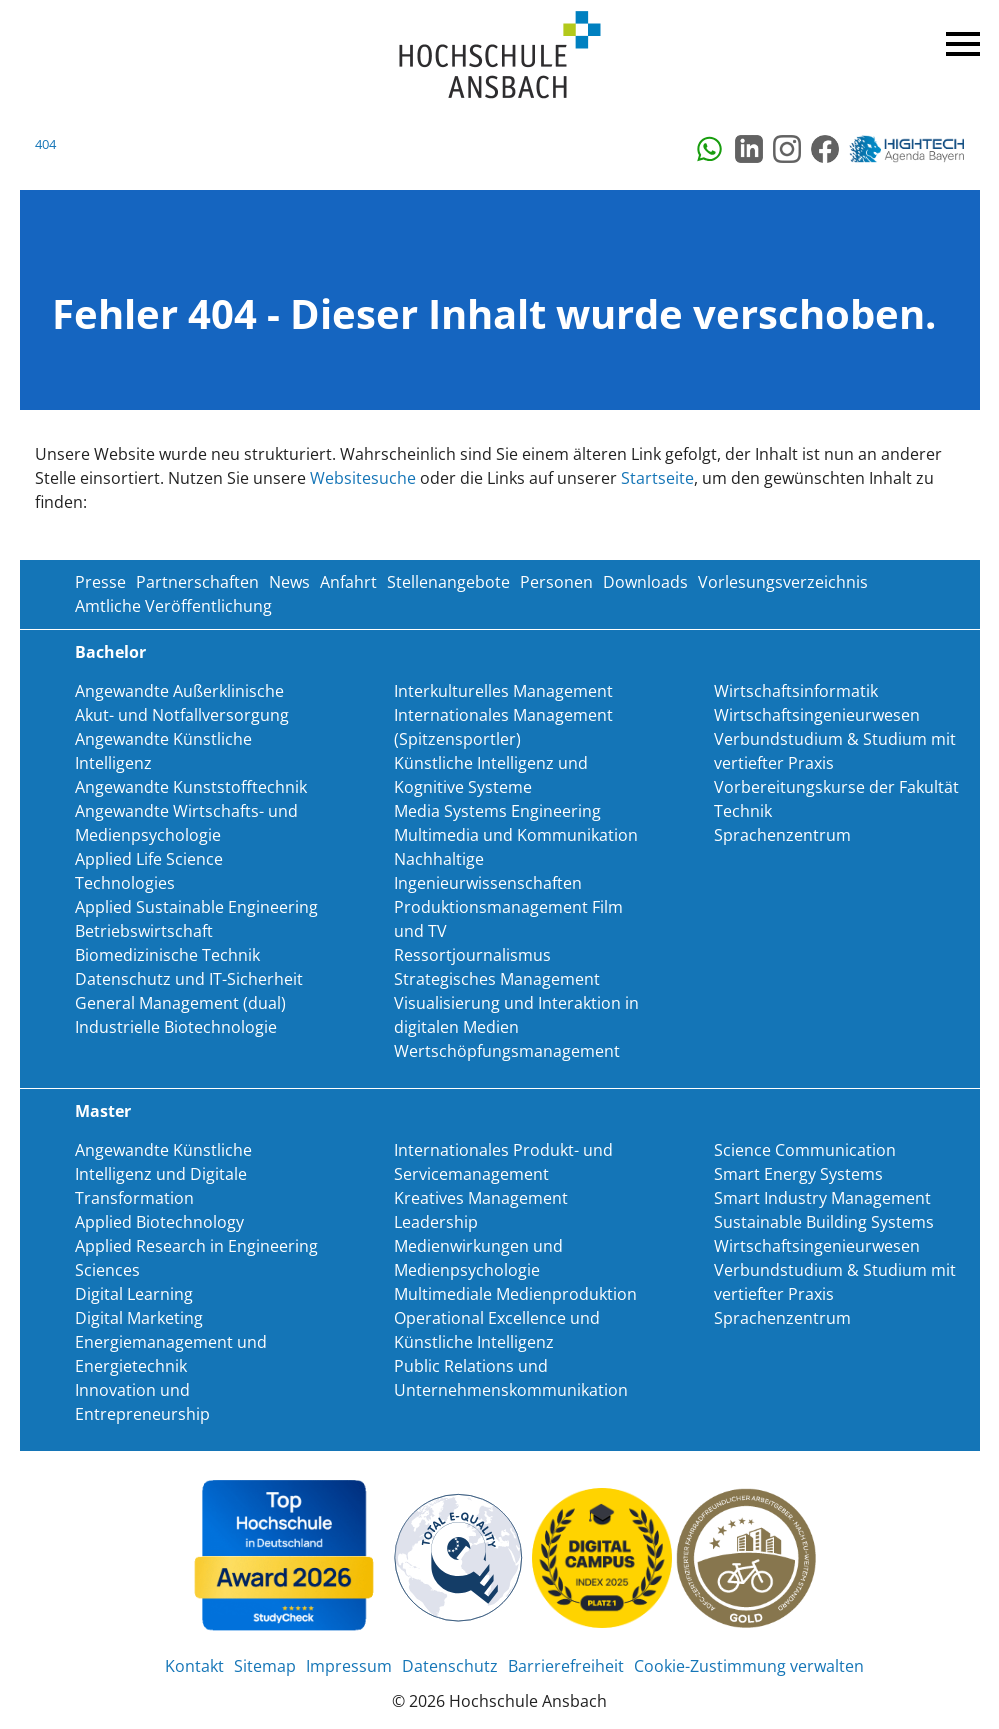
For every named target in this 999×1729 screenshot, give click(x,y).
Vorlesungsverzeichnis (783, 582)
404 (45, 144)
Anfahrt (348, 582)
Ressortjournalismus (472, 955)
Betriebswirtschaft (144, 931)
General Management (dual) (180, 1003)
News (289, 582)
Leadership (436, 1222)
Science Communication (805, 1150)
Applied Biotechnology (159, 1222)
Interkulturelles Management (503, 691)
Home (500, 55)
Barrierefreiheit (566, 1666)
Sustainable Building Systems (824, 1222)
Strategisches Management (497, 979)
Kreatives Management (481, 1198)
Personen (556, 582)
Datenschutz (450, 1666)
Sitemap (265, 1666)
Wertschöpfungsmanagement (507, 1051)
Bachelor (110, 652)
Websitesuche (363, 478)
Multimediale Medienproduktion (515, 1294)
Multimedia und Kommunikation (516, 835)
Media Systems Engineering (497, 811)
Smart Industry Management (822, 1198)
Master (103, 1111)
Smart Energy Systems (798, 1174)
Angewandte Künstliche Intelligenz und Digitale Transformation (163, 1174)
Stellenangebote (448, 582)
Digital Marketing (139, 1318)
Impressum (349, 1666)
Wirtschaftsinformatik (796, 691)
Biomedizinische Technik (167, 955)
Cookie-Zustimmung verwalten (749, 1666)
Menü (960, 40)
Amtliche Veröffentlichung (173, 606)
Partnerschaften (197, 582)
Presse (100, 582)
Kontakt (194, 1666)
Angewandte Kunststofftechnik (191, 787)
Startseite (657, 478)
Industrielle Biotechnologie (176, 1027)
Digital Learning (134, 1294)
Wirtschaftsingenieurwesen (817, 715)
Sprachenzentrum (782, 835)
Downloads (645, 582)
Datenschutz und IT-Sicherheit (189, 979)
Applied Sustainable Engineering (196, 907)
